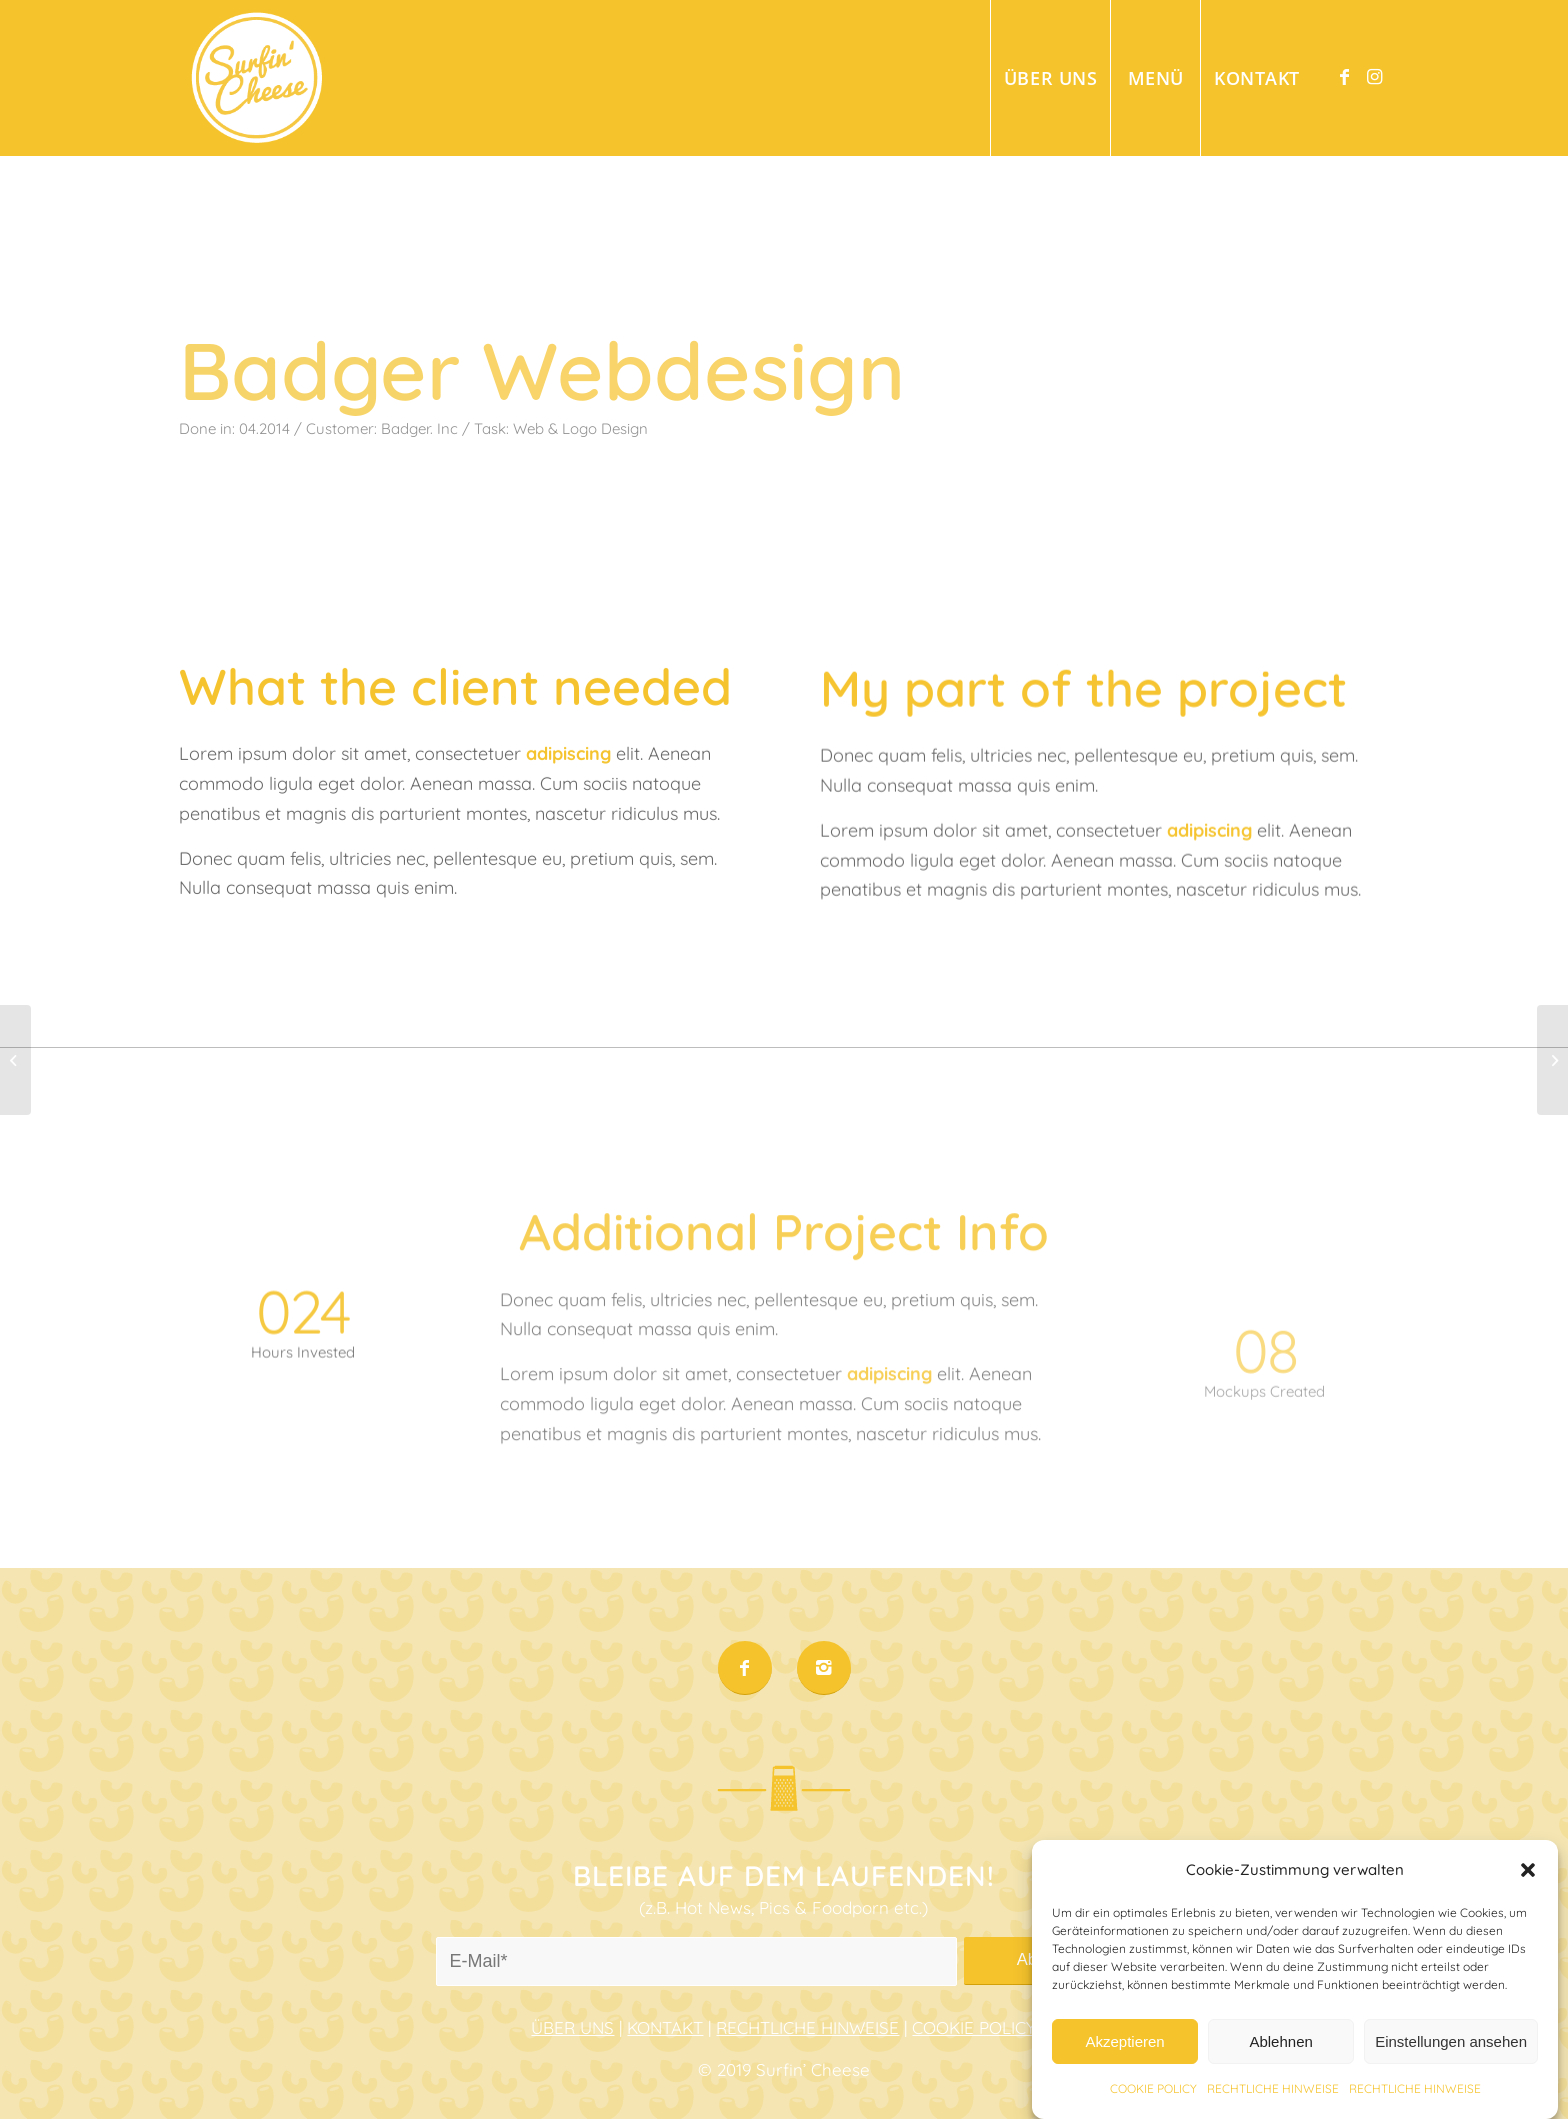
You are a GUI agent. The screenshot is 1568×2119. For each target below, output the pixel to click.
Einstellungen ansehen (1451, 2067)
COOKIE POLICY (974, 2027)
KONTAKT (665, 2027)
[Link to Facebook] (1344, 77)
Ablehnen (1280, 2067)
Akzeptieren (1124, 2067)
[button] (1528, 1895)
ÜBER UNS (572, 2027)
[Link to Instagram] (1374, 77)
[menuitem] (1050, 78)
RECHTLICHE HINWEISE (807, 2027)
